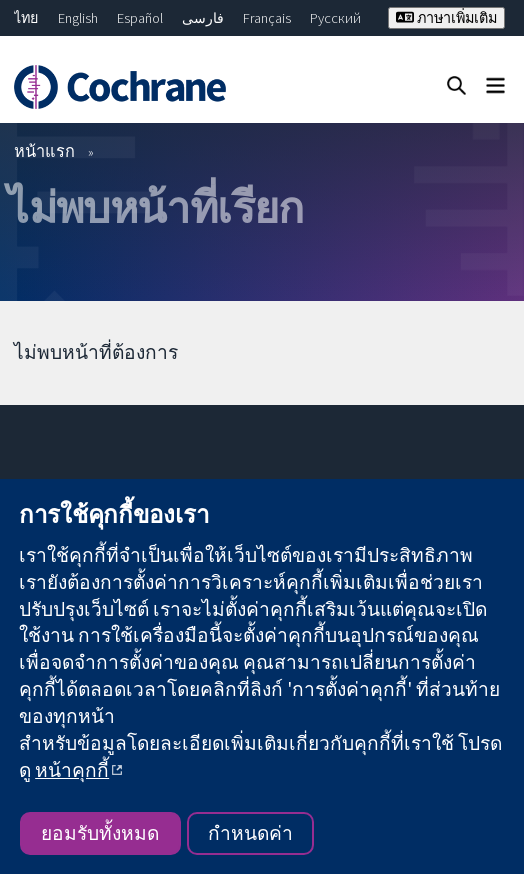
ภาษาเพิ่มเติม (446, 18)
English (78, 18)
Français (267, 18)
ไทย (26, 18)
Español (140, 18)
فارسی (203, 18)
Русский (335, 18)
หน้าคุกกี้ (72, 770)
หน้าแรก (44, 151)
